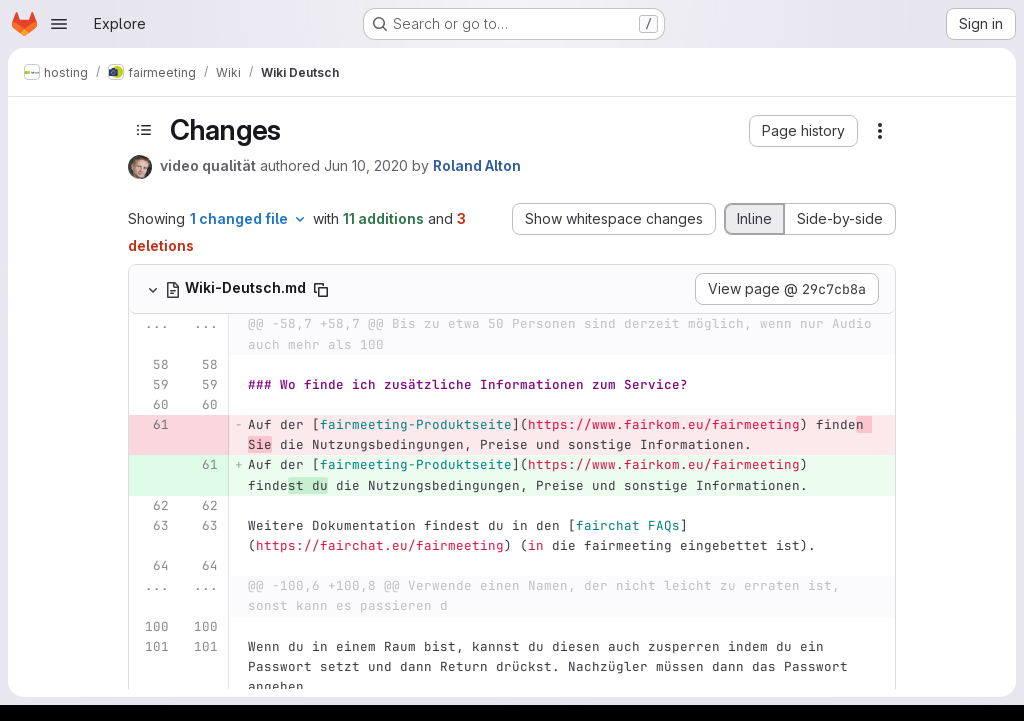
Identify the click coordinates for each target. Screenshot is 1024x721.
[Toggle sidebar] (144, 130)
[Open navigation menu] (59, 24)
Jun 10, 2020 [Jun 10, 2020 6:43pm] (366, 165)
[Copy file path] (321, 290)
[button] (803, 131)
